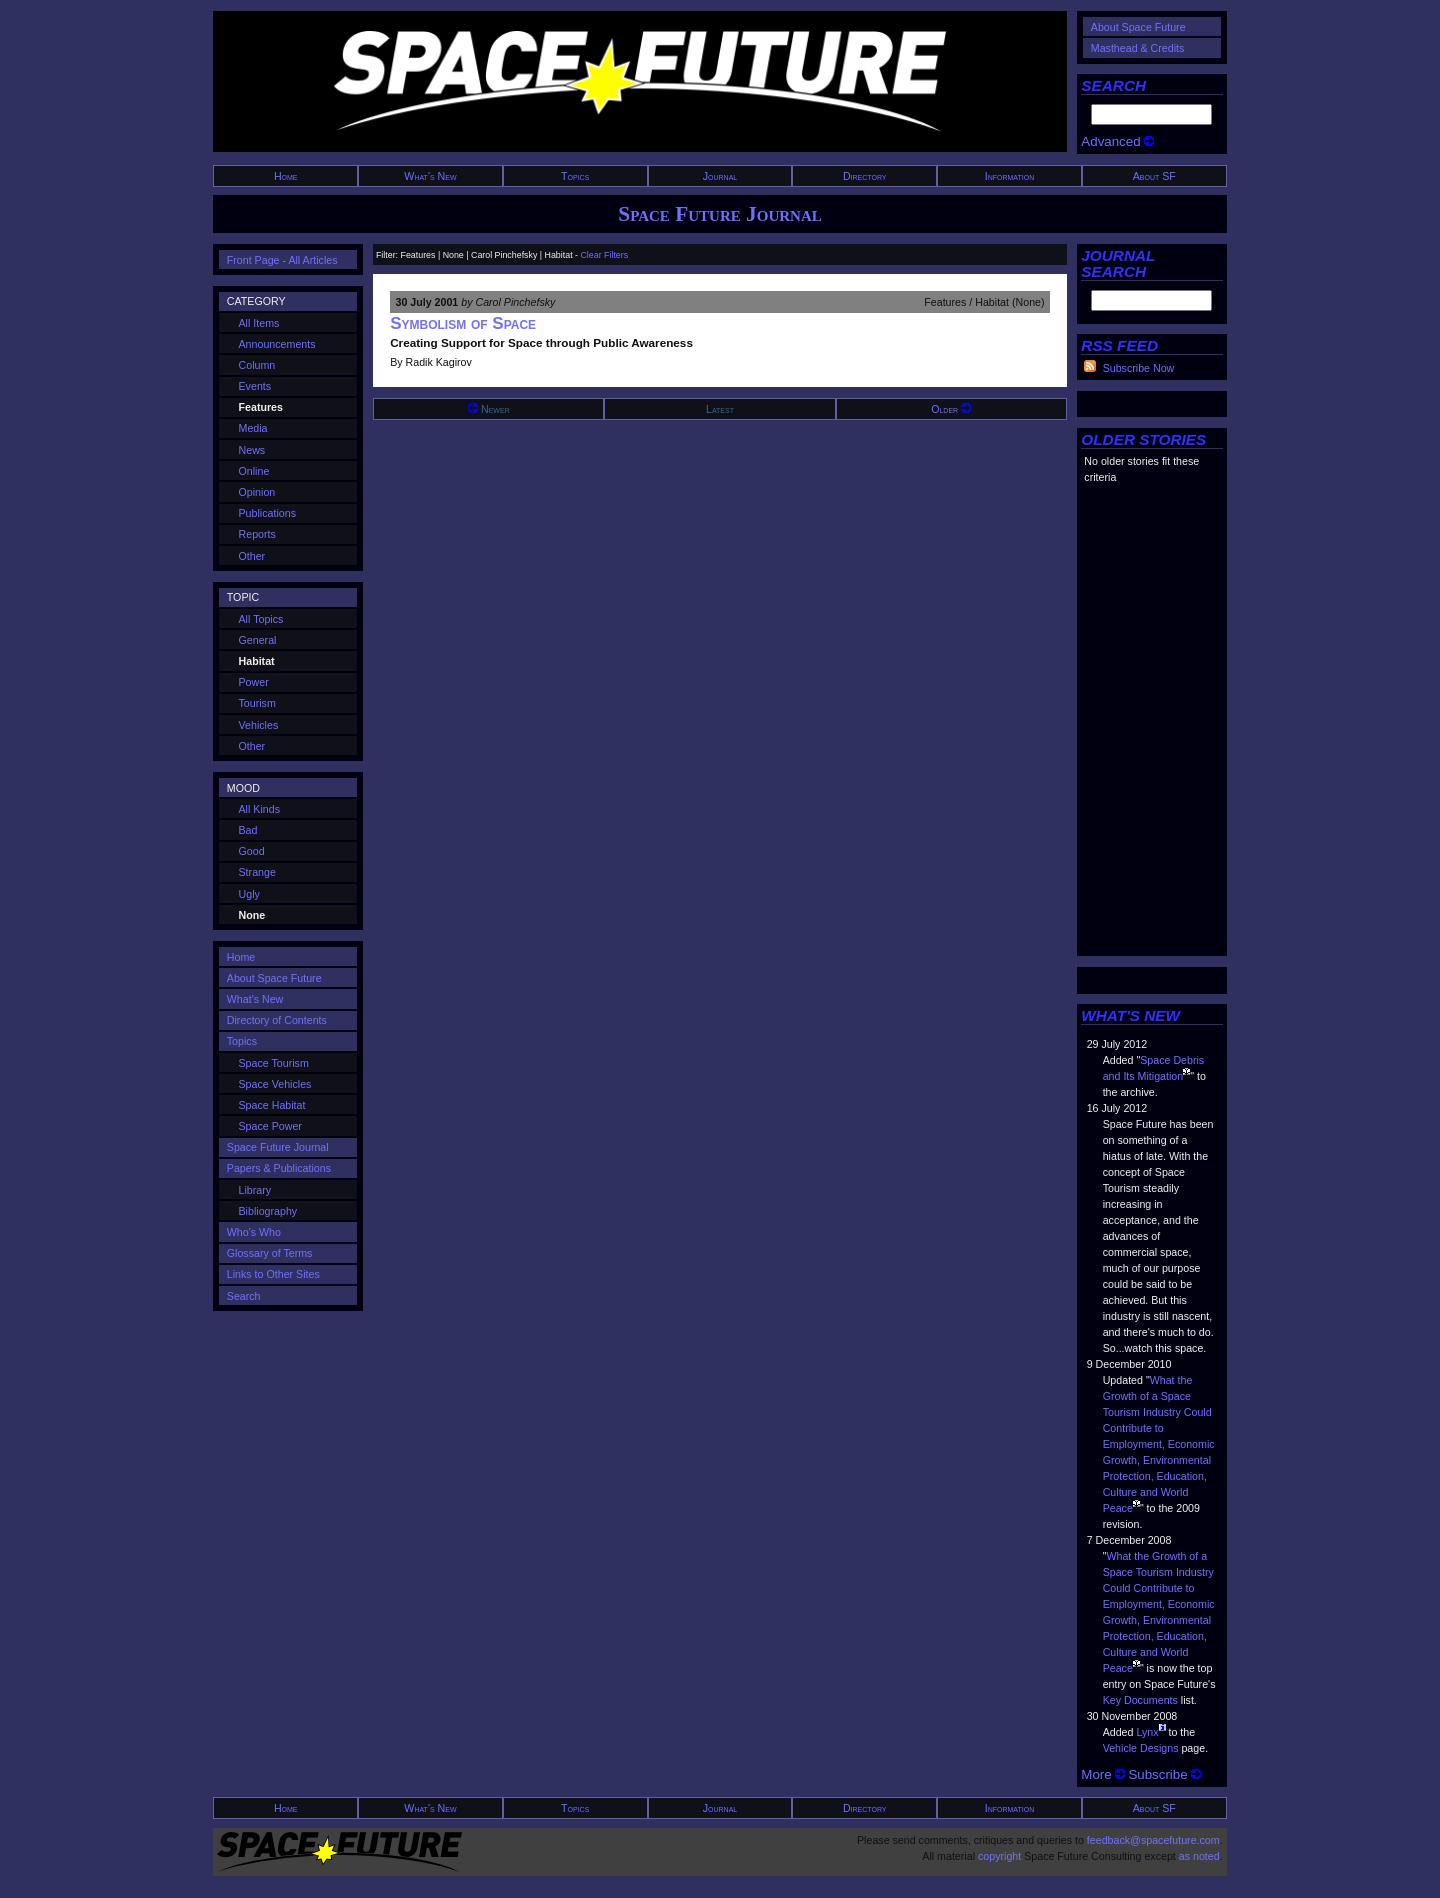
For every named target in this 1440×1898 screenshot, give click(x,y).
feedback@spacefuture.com (1153, 1840)
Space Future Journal (719, 214)
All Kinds (259, 809)
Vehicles (259, 725)
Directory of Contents (277, 1020)
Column (257, 365)
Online (254, 471)
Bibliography (268, 1211)
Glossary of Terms (270, 1253)
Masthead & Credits (1138, 48)
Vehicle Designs (1141, 1748)
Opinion (257, 492)
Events (255, 386)
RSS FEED (1119, 345)
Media (253, 428)
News (252, 450)
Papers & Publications (279, 1168)
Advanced (1117, 141)
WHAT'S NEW (1130, 1015)
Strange (257, 872)
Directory (865, 176)
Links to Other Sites (273, 1274)
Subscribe (1164, 1774)
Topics (575, 176)
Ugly (249, 894)
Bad (248, 830)
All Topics (261, 619)
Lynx (1147, 1732)
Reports (257, 534)
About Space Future (1138, 27)
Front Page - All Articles (282, 260)
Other (252, 556)
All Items (259, 323)
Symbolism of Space (463, 323)
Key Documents (1140, 1700)
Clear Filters (604, 255)
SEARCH (1113, 85)
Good (252, 851)
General (258, 640)
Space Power (270, 1126)
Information (1010, 176)
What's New (430, 176)
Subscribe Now (1139, 368)
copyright (999, 1856)
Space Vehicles (275, 1084)
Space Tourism (274, 1063)
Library (255, 1190)
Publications (267, 513)
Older (951, 409)
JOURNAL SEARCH (1118, 263)
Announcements (277, 344)
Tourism (257, 703)
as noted (1199, 1856)
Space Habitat (272, 1105)
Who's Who (254, 1232)
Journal (720, 176)
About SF (1154, 176)
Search (244, 1296)
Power (254, 682)
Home (286, 176)
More (1103, 1774)
